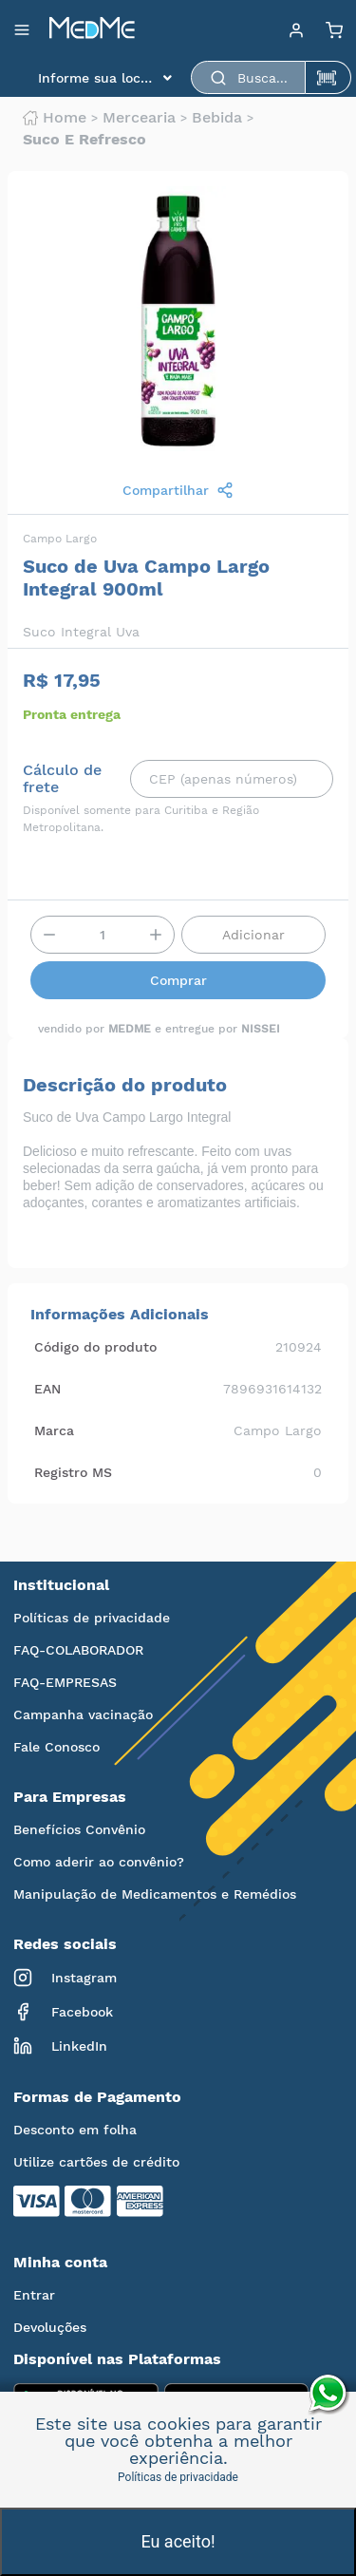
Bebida (217, 117)
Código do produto (95, 1346)
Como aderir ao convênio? (98, 1861)
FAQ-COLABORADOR (78, 1649)
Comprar (178, 980)
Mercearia (139, 117)
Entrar (34, 2294)
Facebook (63, 2011)
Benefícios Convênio (79, 1829)
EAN (47, 1388)
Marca (54, 1430)
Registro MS (73, 1472)
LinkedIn (60, 2045)
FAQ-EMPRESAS (65, 1682)
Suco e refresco (84, 139)
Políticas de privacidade (91, 1617)
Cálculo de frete (62, 779)
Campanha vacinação (83, 1714)
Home (54, 117)
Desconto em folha (75, 2129)
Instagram (65, 1977)
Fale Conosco (56, 1746)
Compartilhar (178, 490)
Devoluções (49, 2327)
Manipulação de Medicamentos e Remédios (154, 1894)
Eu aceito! (178, 2541)
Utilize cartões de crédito (96, 2161)
